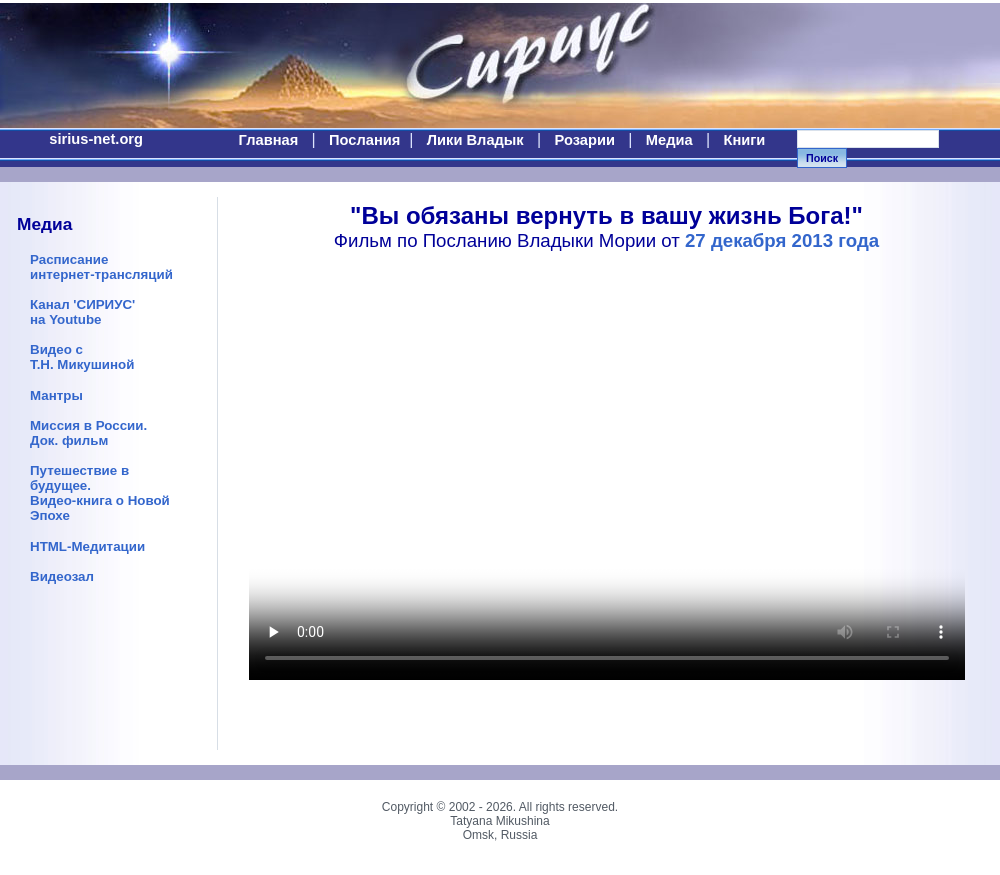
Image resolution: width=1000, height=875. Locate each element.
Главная (269, 140)
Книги (744, 140)
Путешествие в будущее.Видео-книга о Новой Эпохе (100, 493)
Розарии (585, 140)
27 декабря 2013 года (782, 240)
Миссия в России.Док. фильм (88, 433)
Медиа (669, 140)
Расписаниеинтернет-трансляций (101, 267)
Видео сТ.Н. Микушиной (82, 357)
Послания (364, 140)
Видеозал (62, 576)
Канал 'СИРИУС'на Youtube (82, 312)
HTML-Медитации (87, 546)
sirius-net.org (96, 139)
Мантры (56, 395)
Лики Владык (475, 140)
